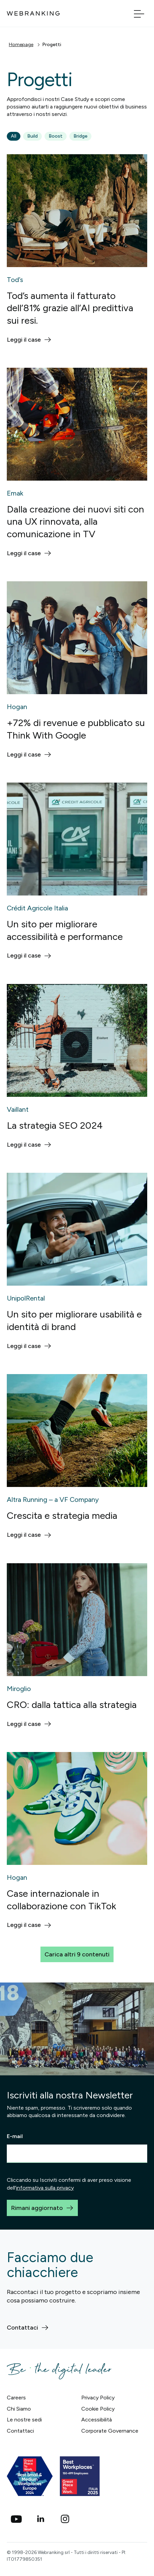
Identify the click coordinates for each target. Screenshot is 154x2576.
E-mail (15, 2136)
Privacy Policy (98, 2397)
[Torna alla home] (33, 13)
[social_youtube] (16, 2519)
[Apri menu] (139, 13)
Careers (16, 2397)
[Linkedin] (40, 2519)
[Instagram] (65, 2519)
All (13, 136)
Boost (56, 136)
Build (32, 136)
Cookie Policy (98, 2409)
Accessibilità (96, 2419)
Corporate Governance (109, 2431)
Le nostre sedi (24, 2419)
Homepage (21, 44)
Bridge (80, 136)
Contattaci (20, 2431)
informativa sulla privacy (45, 2188)
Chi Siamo (19, 2409)
